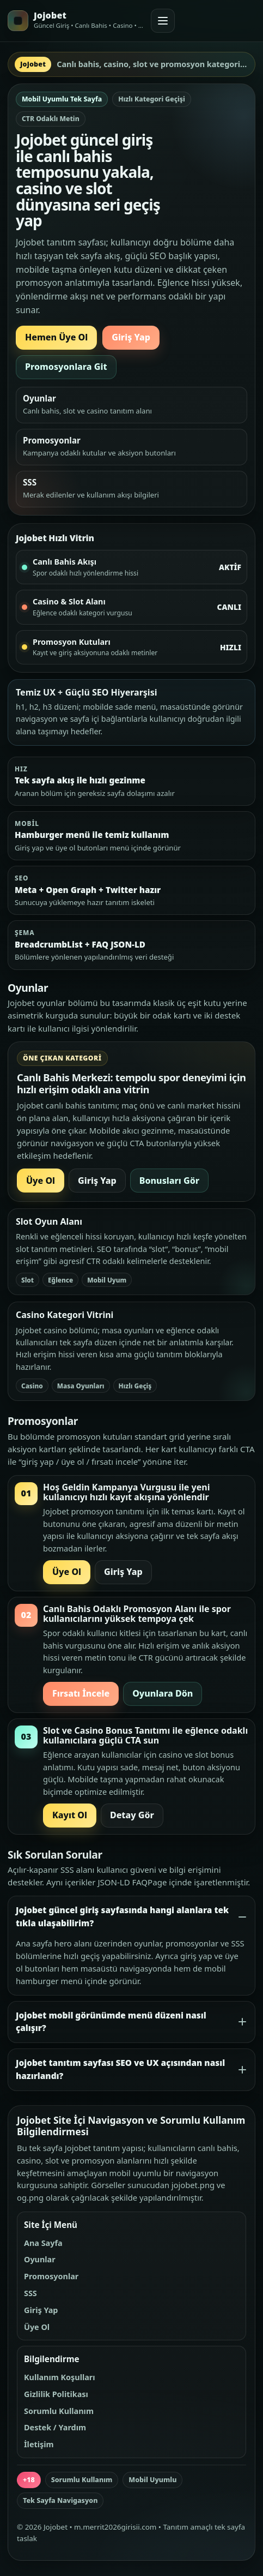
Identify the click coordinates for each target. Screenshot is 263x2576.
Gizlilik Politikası (56, 2394)
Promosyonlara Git (66, 367)
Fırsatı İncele (80, 1693)
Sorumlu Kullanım (59, 2411)
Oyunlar (40, 2259)
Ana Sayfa (43, 2243)
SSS (30, 2293)
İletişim (39, 2444)
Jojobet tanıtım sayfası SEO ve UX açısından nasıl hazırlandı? (120, 2069)
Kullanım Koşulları (59, 2377)
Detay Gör (132, 1815)
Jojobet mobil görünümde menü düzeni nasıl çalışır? (111, 2022)
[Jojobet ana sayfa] (76, 20)
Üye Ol (40, 1181)
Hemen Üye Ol (56, 337)
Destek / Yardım (55, 2427)
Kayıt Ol (69, 1815)
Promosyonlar (51, 2276)
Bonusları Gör (169, 1181)
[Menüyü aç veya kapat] (163, 21)
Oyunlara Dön (162, 1693)
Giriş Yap (131, 337)
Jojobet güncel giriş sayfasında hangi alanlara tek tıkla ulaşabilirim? (122, 1916)
